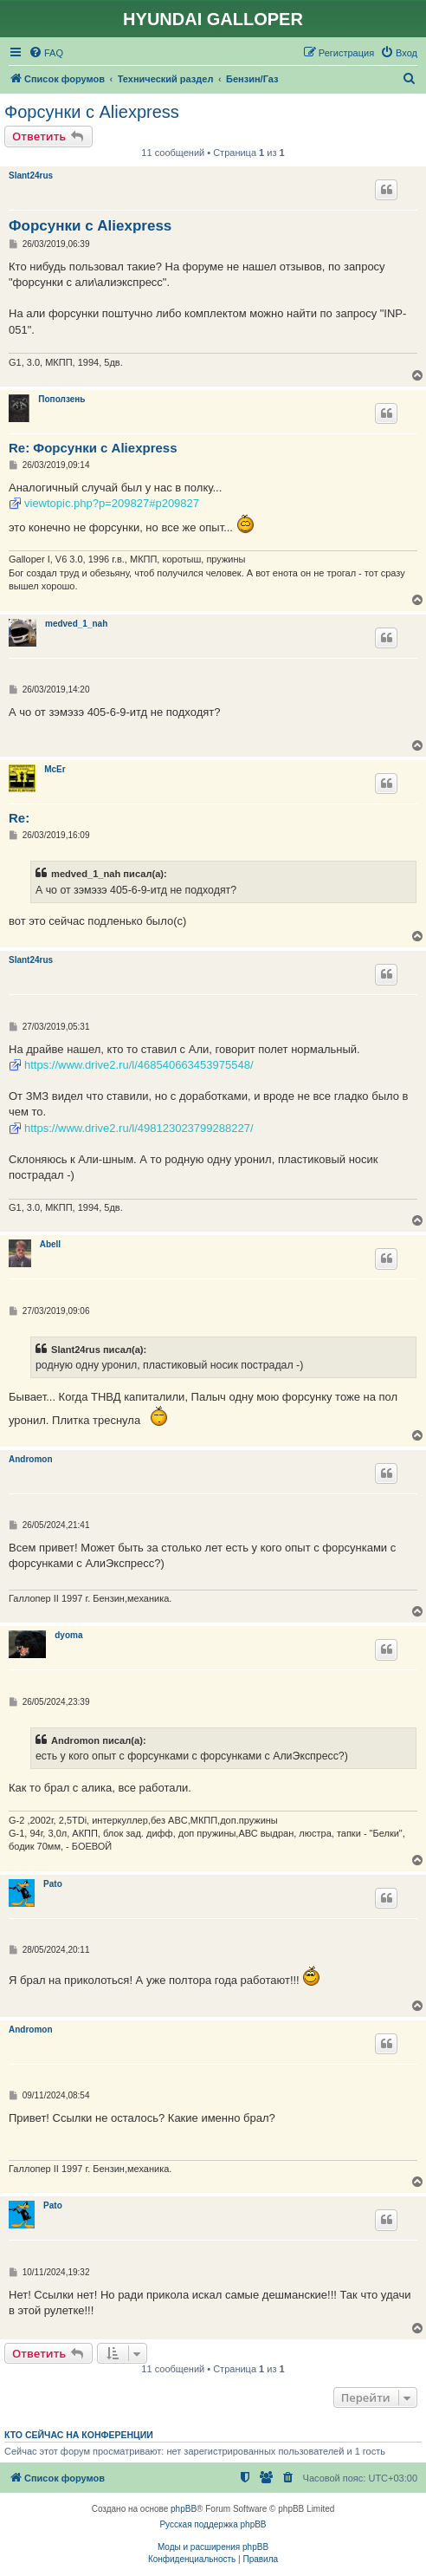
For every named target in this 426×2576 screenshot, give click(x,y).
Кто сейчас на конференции (78, 2435)
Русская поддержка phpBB (212, 2524)
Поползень (61, 399)
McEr (54, 769)
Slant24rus (31, 175)
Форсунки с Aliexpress (91, 111)
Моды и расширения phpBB (213, 2547)
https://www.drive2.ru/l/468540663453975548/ (139, 1064)
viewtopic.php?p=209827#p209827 (111, 503)
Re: (19, 817)
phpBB (184, 2509)
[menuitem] (46, 52)
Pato (52, 1884)
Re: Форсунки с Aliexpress (93, 447)
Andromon (31, 1459)
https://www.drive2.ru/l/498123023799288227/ (139, 1128)
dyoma (68, 1635)
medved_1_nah (76, 623)
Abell (50, 1244)
